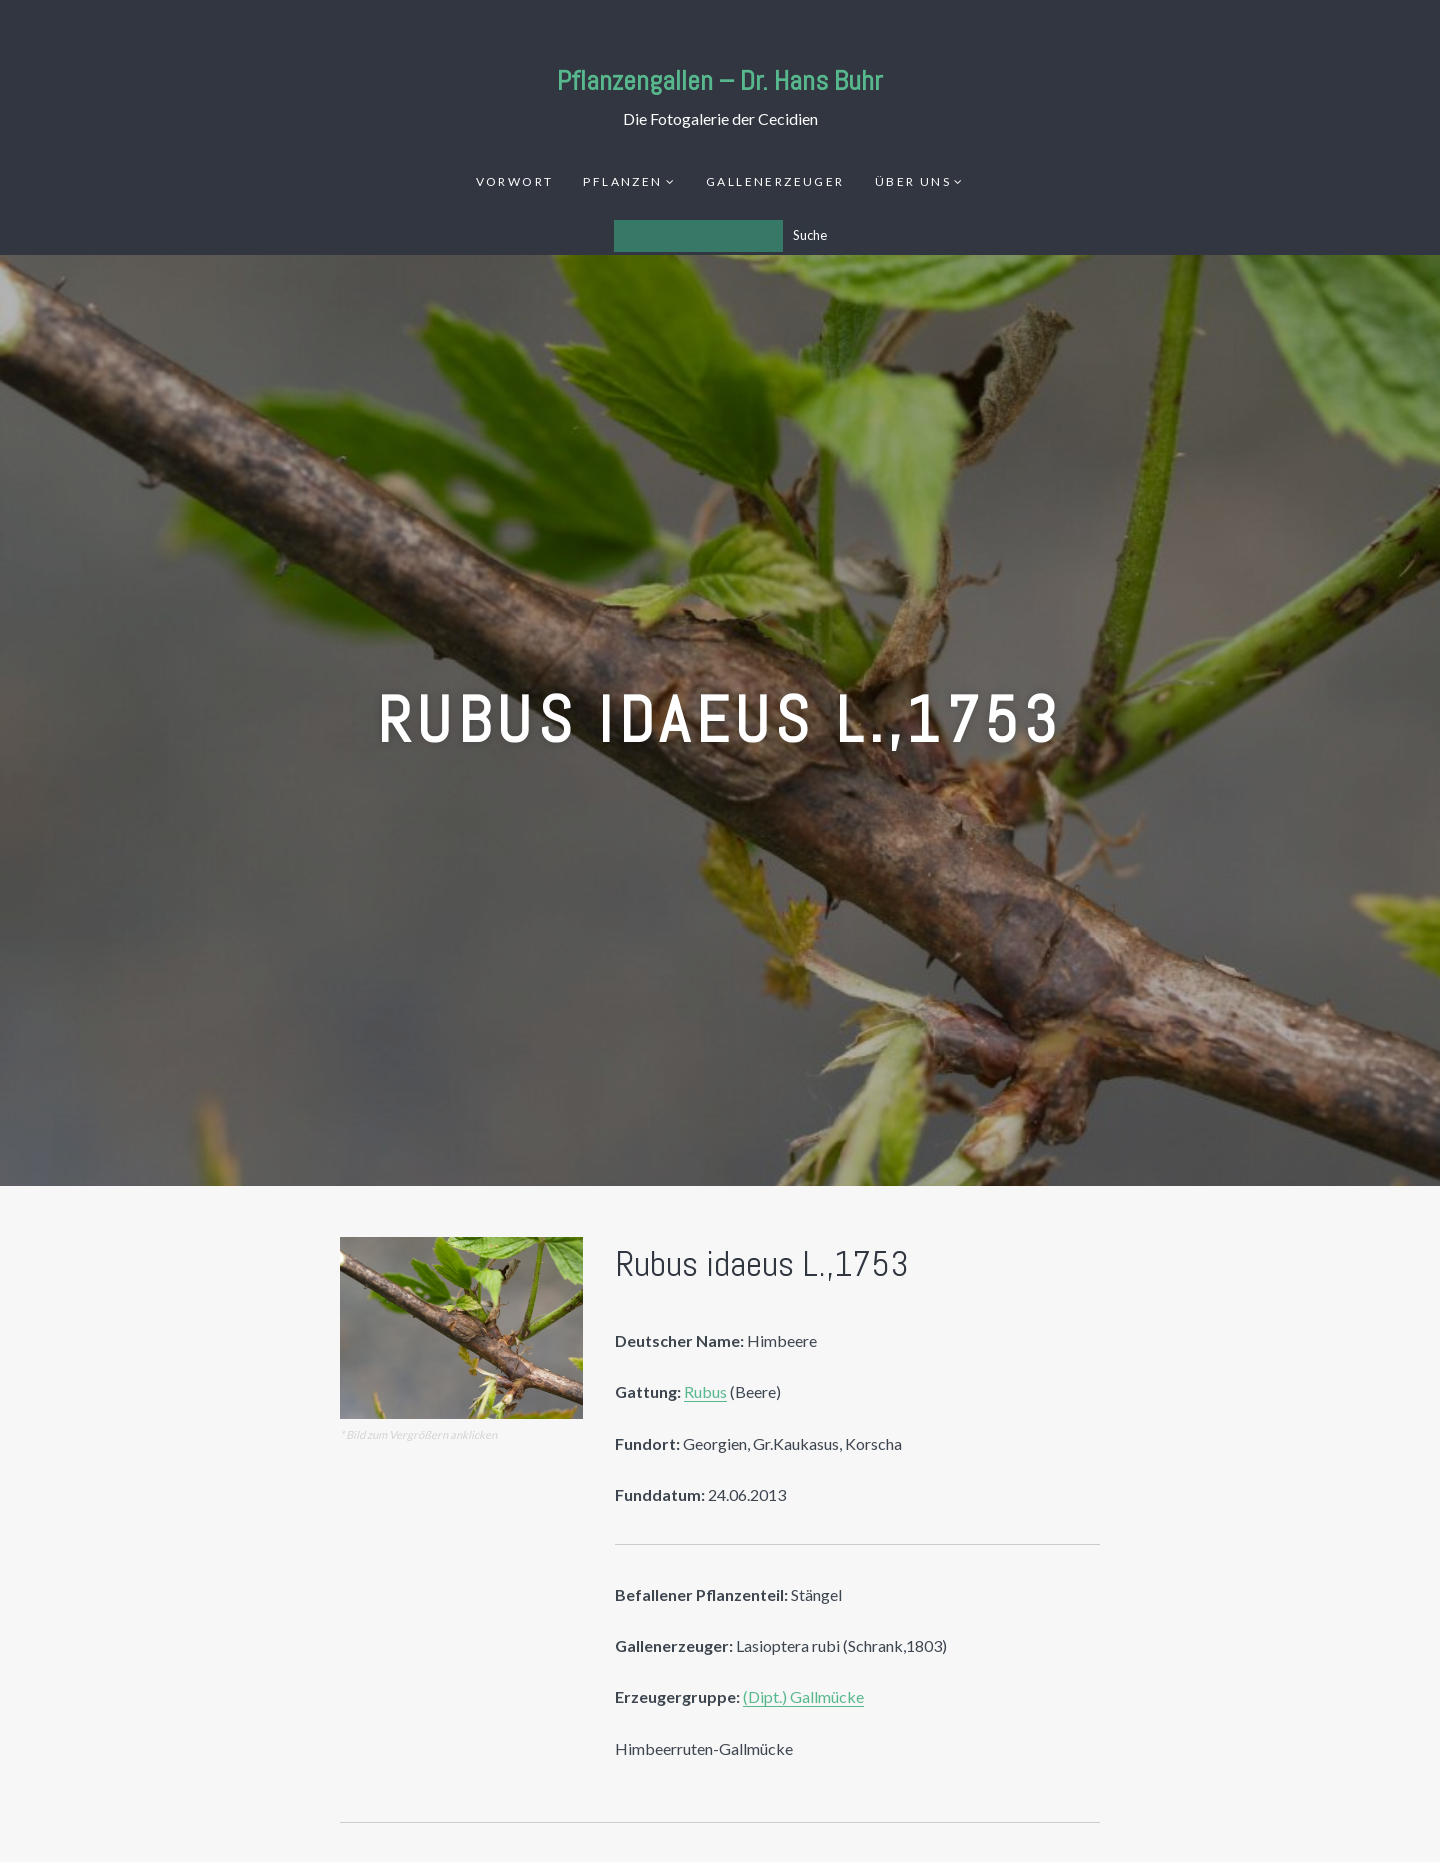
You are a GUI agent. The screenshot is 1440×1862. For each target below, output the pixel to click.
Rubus (705, 1391)
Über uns (913, 181)
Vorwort (515, 181)
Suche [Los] (810, 235)
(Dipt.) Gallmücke (803, 1696)
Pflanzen (622, 181)
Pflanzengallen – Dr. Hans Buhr (720, 80)
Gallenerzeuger (775, 181)
